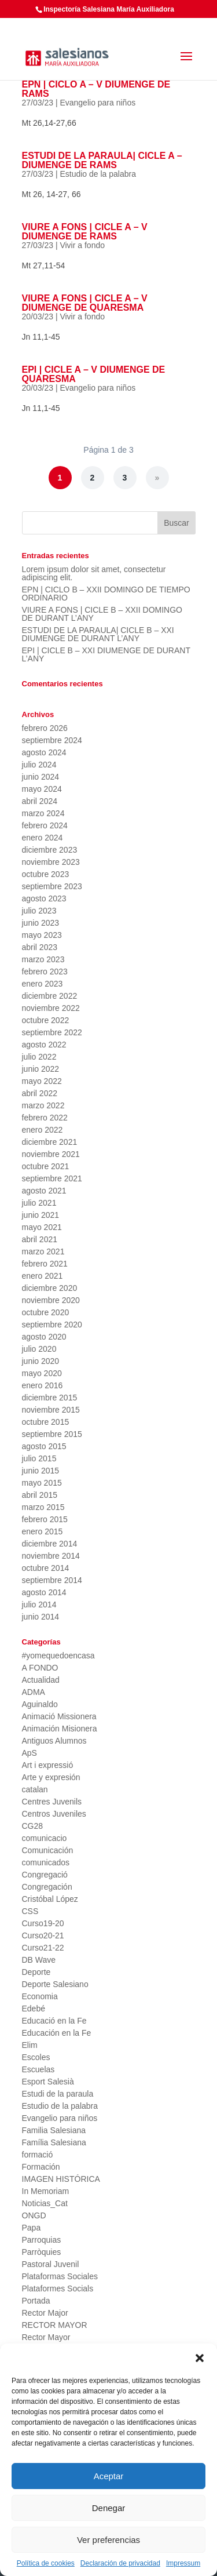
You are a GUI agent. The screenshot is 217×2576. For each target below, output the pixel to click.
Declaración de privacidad (120, 2563)
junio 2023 (41, 922)
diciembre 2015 (50, 1397)
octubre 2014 (45, 1568)
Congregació (45, 1874)
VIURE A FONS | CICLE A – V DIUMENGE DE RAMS (85, 231)
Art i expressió (47, 1765)
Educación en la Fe (56, 2032)
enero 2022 (42, 1129)
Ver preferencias (108, 2540)
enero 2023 (42, 983)
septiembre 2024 (52, 740)
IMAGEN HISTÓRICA (61, 2179)
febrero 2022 (45, 1117)
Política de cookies (46, 2563)
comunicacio (44, 1838)
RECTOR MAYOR (54, 2325)
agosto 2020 (44, 1336)
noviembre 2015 (51, 1409)
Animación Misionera (59, 1728)
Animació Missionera (59, 1716)
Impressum (183, 2563)
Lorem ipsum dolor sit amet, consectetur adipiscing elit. (94, 573)
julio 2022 (39, 1056)
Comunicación (47, 1850)
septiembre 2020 (52, 1324)
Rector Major (45, 2312)
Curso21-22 (43, 1947)
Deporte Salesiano (55, 1984)
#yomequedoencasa (58, 1655)
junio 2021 (41, 1215)
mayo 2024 (42, 789)
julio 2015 (39, 1458)
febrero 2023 (45, 971)
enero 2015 (42, 1531)
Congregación (47, 1886)
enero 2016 (42, 1385)
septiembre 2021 (52, 1178)
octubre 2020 (45, 1312)
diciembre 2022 (50, 995)
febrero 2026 (45, 728)
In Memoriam (45, 2191)
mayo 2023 (42, 935)
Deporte (36, 1972)
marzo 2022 (43, 1105)
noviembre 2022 (51, 1008)
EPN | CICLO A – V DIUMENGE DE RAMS (96, 89)
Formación (41, 2166)
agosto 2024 (44, 752)
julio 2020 (39, 1349)
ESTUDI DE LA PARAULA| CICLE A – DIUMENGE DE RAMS (102, 160)
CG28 (32, 1826)
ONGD (34, 2215)
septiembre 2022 (52, 1032)
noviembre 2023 (51, 862)
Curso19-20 (43, 1923)
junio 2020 (41, 1361)
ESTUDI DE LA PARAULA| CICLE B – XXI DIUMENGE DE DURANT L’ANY (98, 634)
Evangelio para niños (97, 102)
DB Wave (39, 1959)
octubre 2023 (45, 874)
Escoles (36, 2057)
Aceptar (109, 2476)
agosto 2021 (44, 1190)
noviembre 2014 (51, 1555)
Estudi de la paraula (58, 2093)
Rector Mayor (46, 2337)
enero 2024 (42, 837)
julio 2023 (39, 910)
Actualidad (41, 1679)
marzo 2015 (43, 1507)
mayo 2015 (42, 1482)
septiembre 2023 (52, 886)
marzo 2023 (43, 959)
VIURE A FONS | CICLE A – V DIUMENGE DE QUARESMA (85, 302)
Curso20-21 (43, 1935)
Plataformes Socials (58, 2288)
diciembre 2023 (50, 849)
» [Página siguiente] (157, 477)
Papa (31, 2227)
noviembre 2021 (51, 1154)
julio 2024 (39, 764)
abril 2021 (40, 1239)
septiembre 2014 (52, 1580)
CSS (30, 1911)
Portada (36, 2300)
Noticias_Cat (45, 2203)
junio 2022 (41, 1069)
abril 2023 (40, 947)
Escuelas (38, 2069)
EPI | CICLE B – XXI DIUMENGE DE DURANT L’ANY (106, 654)
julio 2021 (39, 1202)
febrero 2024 (45, 825)
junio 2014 (41, 1616)
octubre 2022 (45, 1020)
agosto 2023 (44, 898)
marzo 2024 (43, 813)
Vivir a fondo (82, 245)
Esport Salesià (48, 2081)
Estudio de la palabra (98, 174)
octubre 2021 (45, 1166)
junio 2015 (41, 1470)
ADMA (33, 1692)
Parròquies (41, 2252)
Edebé (33, 2008)
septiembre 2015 (52, 1434)
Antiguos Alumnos (54, 1740)
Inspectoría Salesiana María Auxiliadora (108, 9)
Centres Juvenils (52, 1801)
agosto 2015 (44, 1446)
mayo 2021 (42, 1227)
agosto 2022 (44, 1044)
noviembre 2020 (51, 1300)
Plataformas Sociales (60, 2276)
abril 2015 (40, 1495)
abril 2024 (40, 801)
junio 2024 (41, 776)
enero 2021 (42, 1275)
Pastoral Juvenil (50, 2264)
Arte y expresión (51, 1777)
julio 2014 (39, 1604)
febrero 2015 (45, 1519)
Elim (30, 2045)
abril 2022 (40, 1093)
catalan (35, 1789)
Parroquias (41, 2239)
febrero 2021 (45, 1263)
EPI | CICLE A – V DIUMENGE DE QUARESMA (93, 374)
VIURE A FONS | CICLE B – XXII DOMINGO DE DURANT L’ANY (102, 614)
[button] (199, 2358)
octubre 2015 (45, 1422)
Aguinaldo (40, 1704)
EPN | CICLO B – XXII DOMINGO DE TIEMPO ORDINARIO (106, 593)
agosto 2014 (44, 1592)
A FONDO (40, 1667)
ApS (29, 1753)
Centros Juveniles (54, 1813)
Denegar (109, 2508)
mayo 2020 (42, 1373)
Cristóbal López (50, 1899)
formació (37, 2154)
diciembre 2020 (50, 1288)
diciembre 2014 (50, 1543)
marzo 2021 (43, 1251)
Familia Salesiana (54, 2130)
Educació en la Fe (54, 2020)
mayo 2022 (42, 1081)
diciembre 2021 (50, 1142)
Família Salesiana (54, 2142)
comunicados (46, 1862)
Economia (40, 1996)
